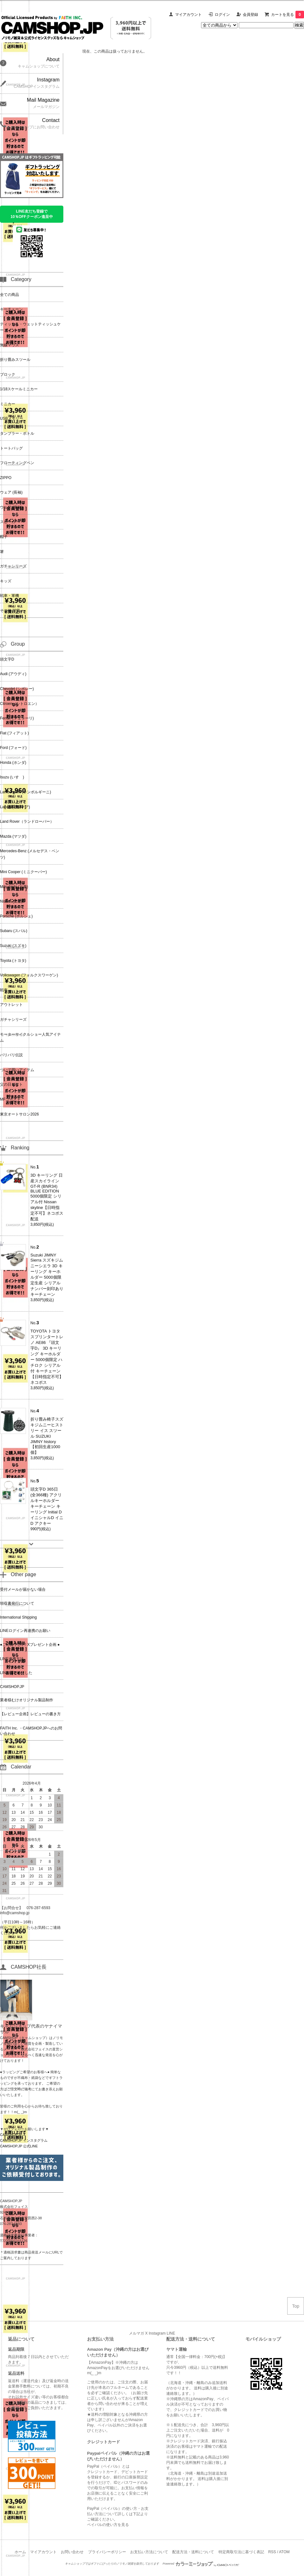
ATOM (284, 2552)
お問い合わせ (72, 2552)
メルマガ (136, 2333)
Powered (201, 2563)
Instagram (157, 2333)
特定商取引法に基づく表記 (241, 2552)
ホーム (20, 2552)
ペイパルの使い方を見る (108, 2524)
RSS (272, 2552)
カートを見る (287, 14)
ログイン (222, 14)
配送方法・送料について (193, 2552)
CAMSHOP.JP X (12, 2135)
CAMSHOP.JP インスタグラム (24, 2140)
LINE (171, 2333)
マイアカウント (188, 14)
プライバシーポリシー (107, 2552)
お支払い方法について (149, 2552)
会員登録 (250, 14)
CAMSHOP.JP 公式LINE (19, 2146)
